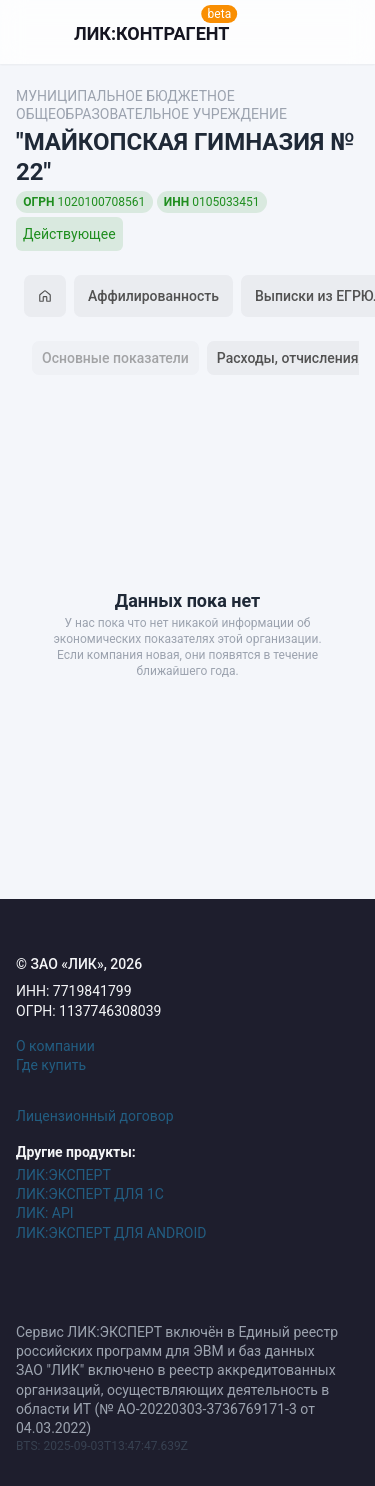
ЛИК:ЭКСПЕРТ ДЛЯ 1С (90, 1194)
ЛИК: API (45, 1213)
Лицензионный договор (95, 1116)
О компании (55, 1046)
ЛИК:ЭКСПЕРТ (63, 1175)
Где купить (51, 1065)
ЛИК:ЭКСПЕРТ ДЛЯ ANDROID (111, 1233)
